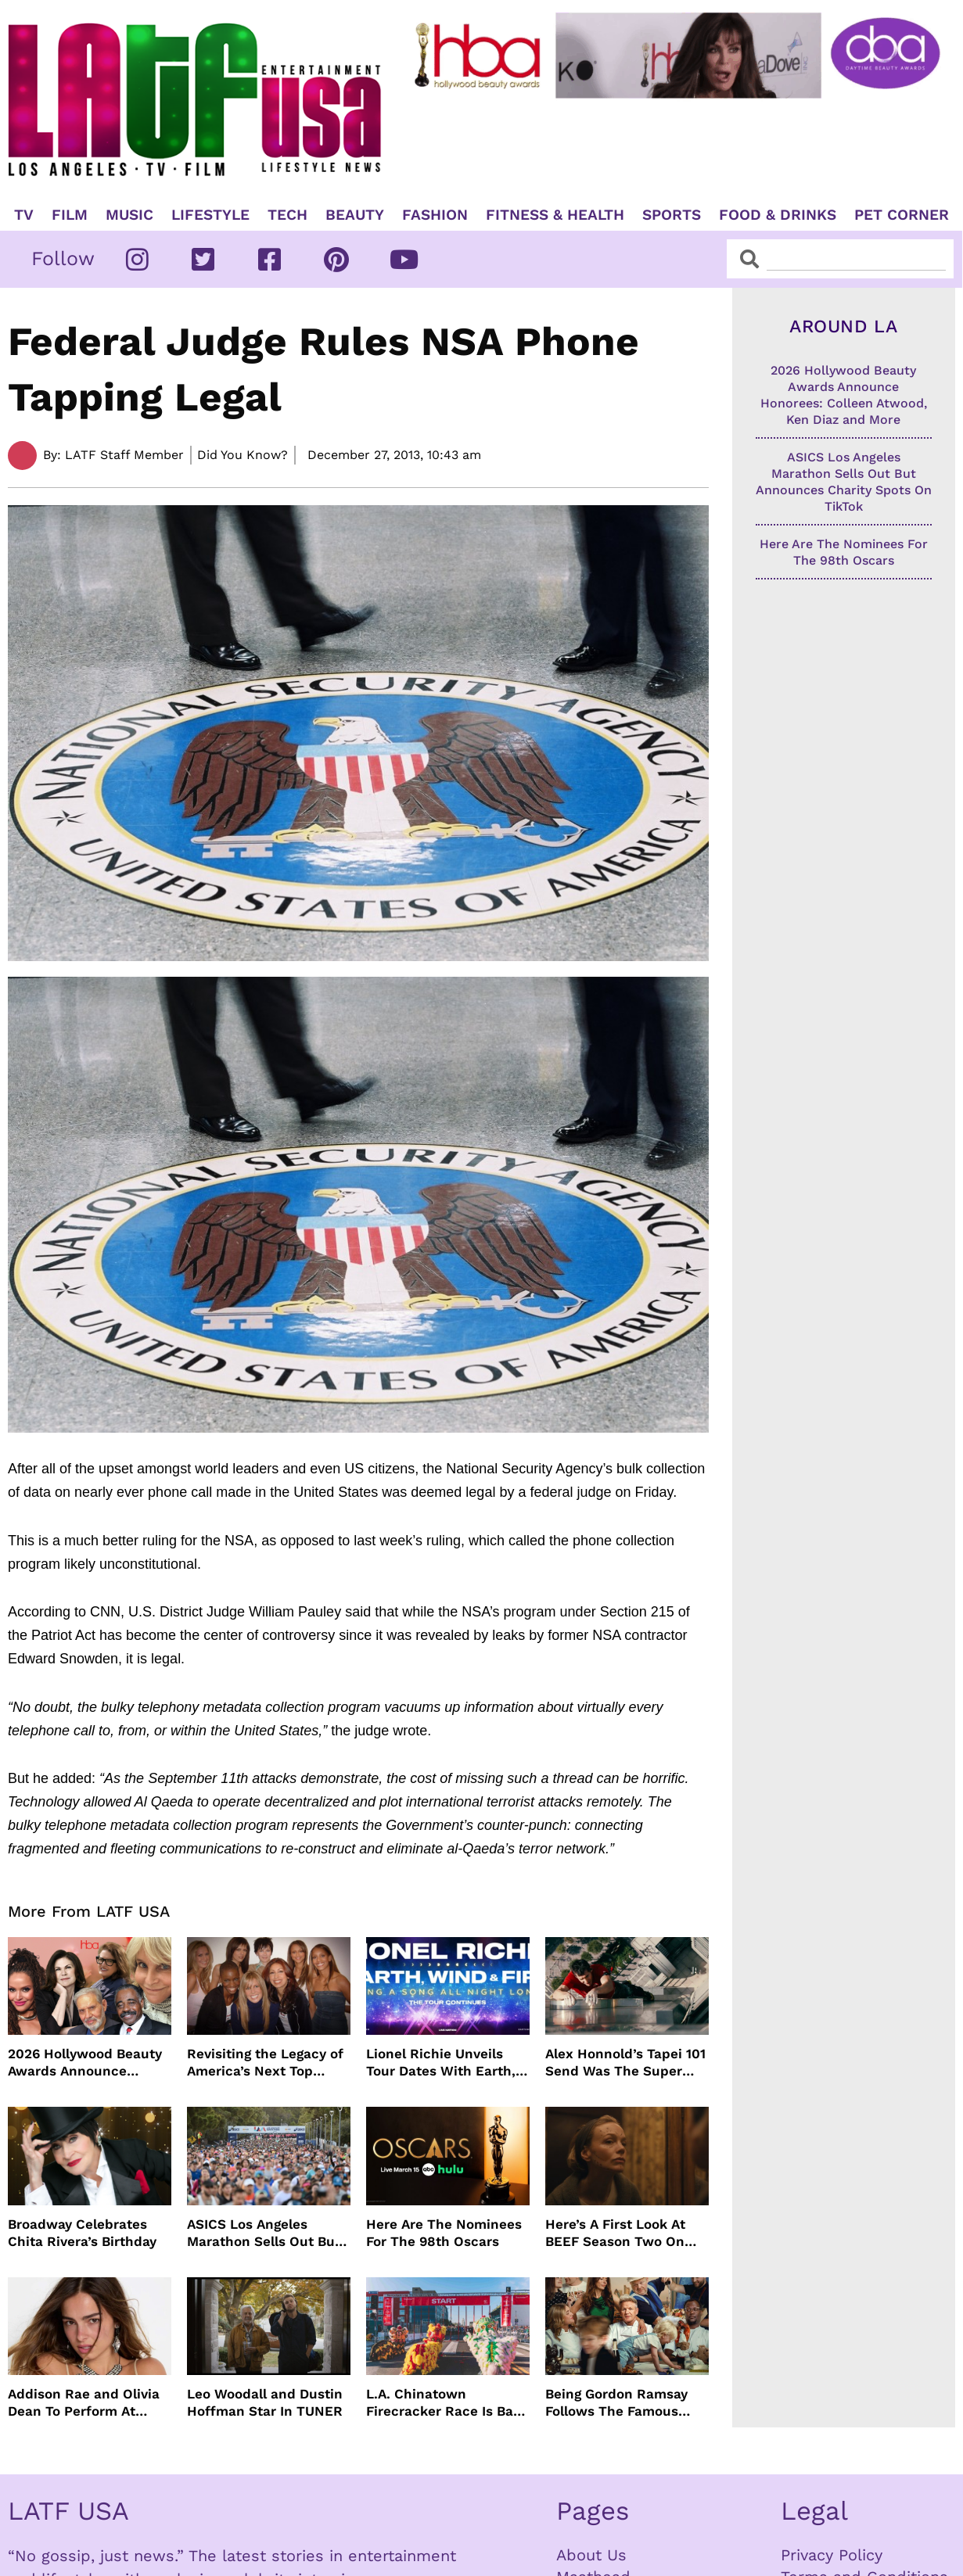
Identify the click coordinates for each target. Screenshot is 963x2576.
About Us (591, 2555)
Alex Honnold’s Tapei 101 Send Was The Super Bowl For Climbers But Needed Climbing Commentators (625, 2062)
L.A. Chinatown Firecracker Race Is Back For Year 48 (447, 2403)
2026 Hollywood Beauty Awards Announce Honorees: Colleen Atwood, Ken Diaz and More (85, 2062)
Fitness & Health (555, 215)
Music (129, 215)
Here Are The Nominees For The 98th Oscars (444, 2232)
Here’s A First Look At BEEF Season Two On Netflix (615, 2233)
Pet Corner (901, 215)
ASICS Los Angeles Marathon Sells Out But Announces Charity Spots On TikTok (263, 2233)
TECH (287, 215)
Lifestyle (210, 215)
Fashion (435, 215)
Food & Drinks (777, 215)
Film (70, 215)
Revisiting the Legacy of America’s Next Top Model (265, 2062)
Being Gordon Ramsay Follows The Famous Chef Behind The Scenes (626, 2403)
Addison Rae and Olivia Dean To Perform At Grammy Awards (84, 2403)
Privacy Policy (831, 2555)
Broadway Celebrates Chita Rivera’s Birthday (82, 2232)
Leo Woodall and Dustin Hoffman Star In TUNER (265, 2402)
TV (24, 215)
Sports (671, 215)
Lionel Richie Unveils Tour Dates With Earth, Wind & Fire (441, 2062)
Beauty (354, 215)
